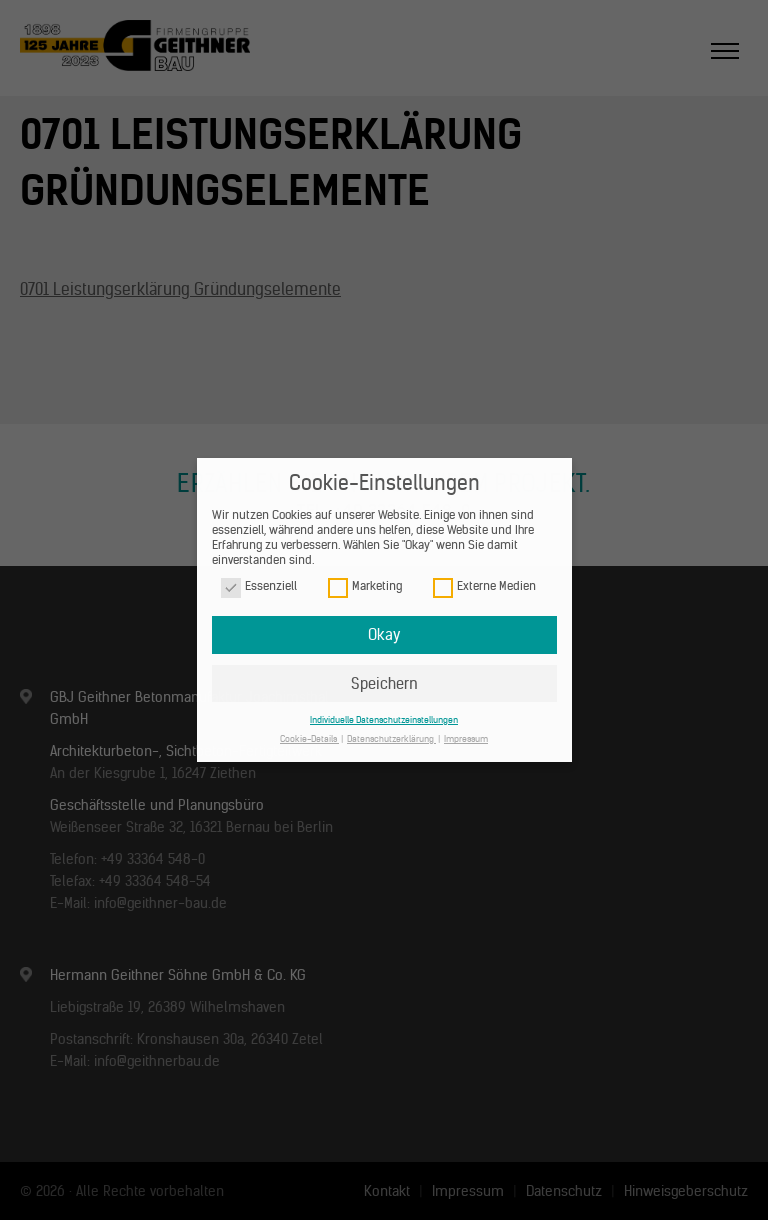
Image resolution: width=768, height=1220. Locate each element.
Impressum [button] (466, 738)
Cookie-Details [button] (309, 738)
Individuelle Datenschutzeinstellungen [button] (384, 719)
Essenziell (259, 586)
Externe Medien (484, 586)
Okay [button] (384, 634)
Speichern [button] (384, 683)
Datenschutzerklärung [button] (391, 738)
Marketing (365, 586)
